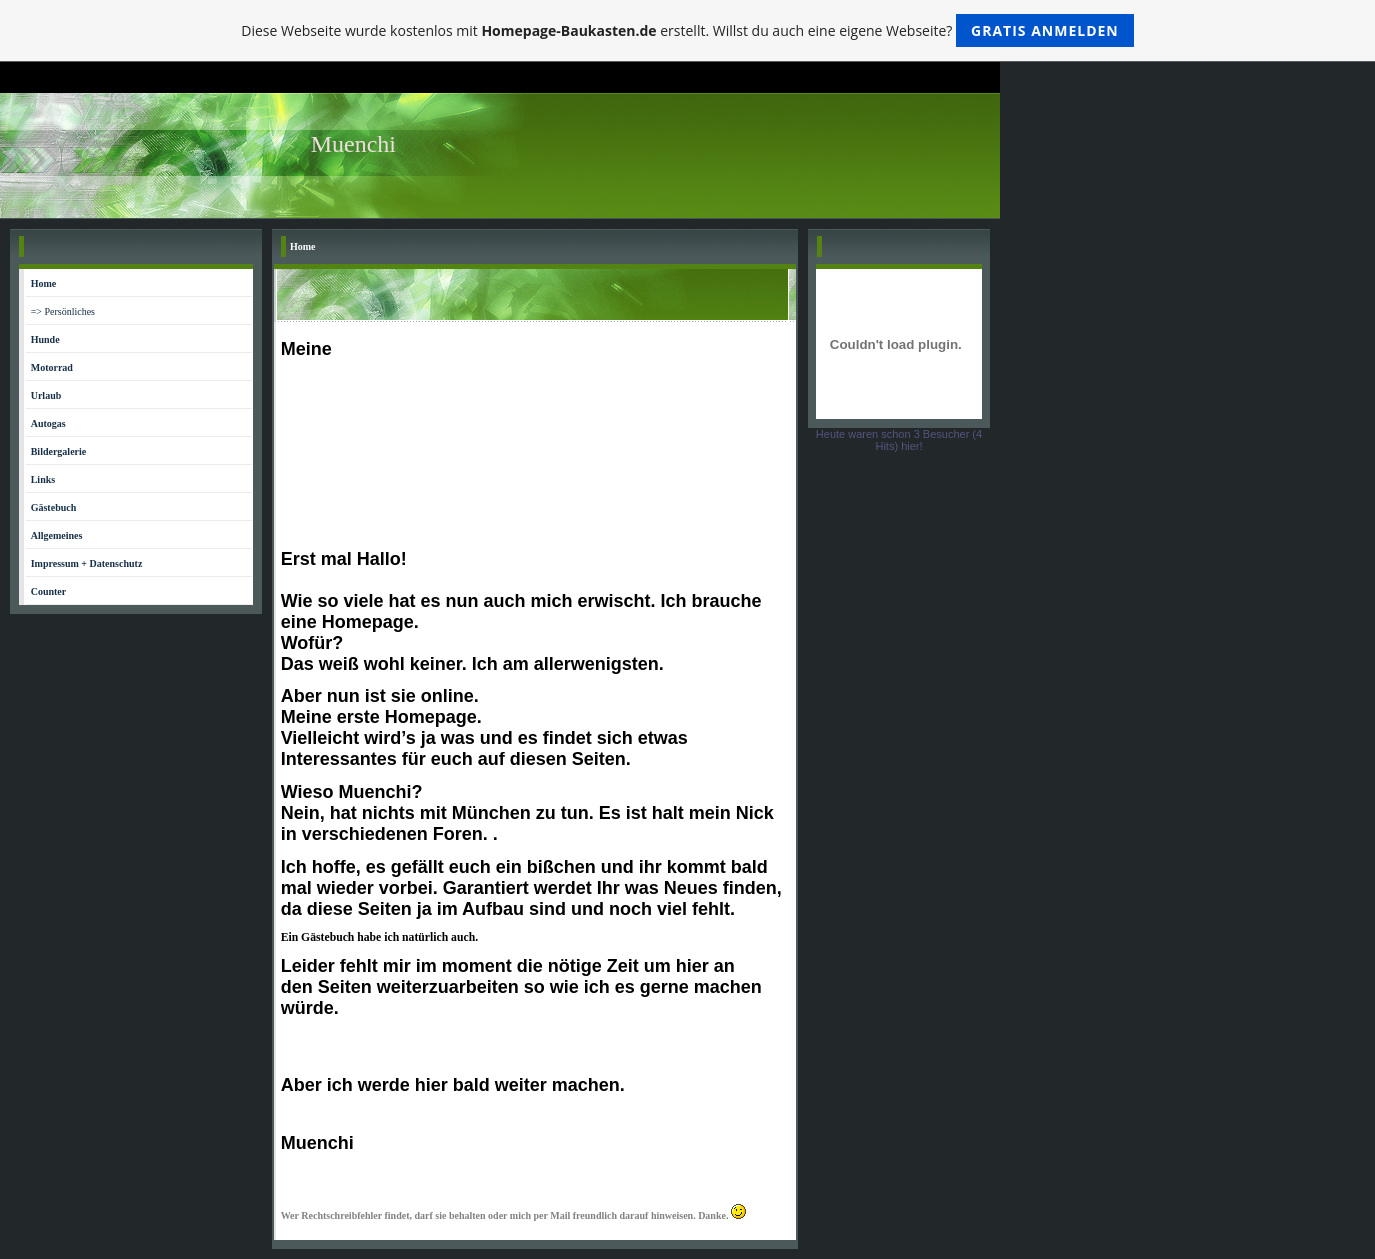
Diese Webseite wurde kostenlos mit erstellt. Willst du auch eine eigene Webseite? (687, 30)
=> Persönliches (63, 311)
